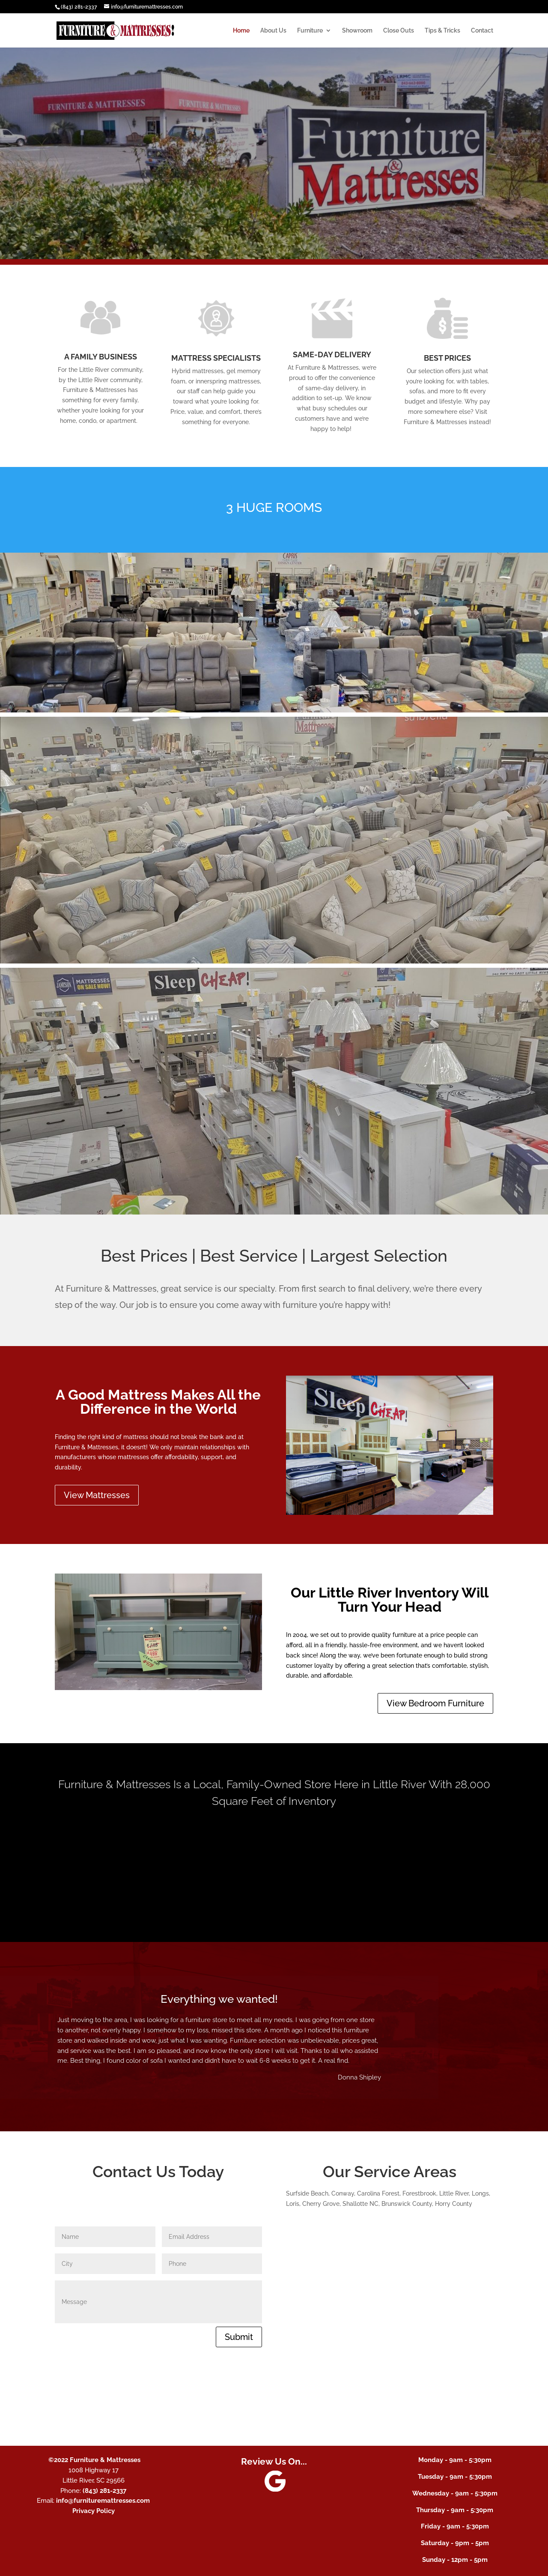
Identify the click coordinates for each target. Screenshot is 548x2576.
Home (241, 30)
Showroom (357, 30)
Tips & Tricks (442, 30)
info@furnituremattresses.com (103, 2500)
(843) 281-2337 (79, 7)
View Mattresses (97, 1495)
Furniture (310, 30)
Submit (239, 2337)
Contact (482, 30)
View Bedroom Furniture (435, 1703)
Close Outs (398, 30)
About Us (273, 30)
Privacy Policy (93, 2511)
